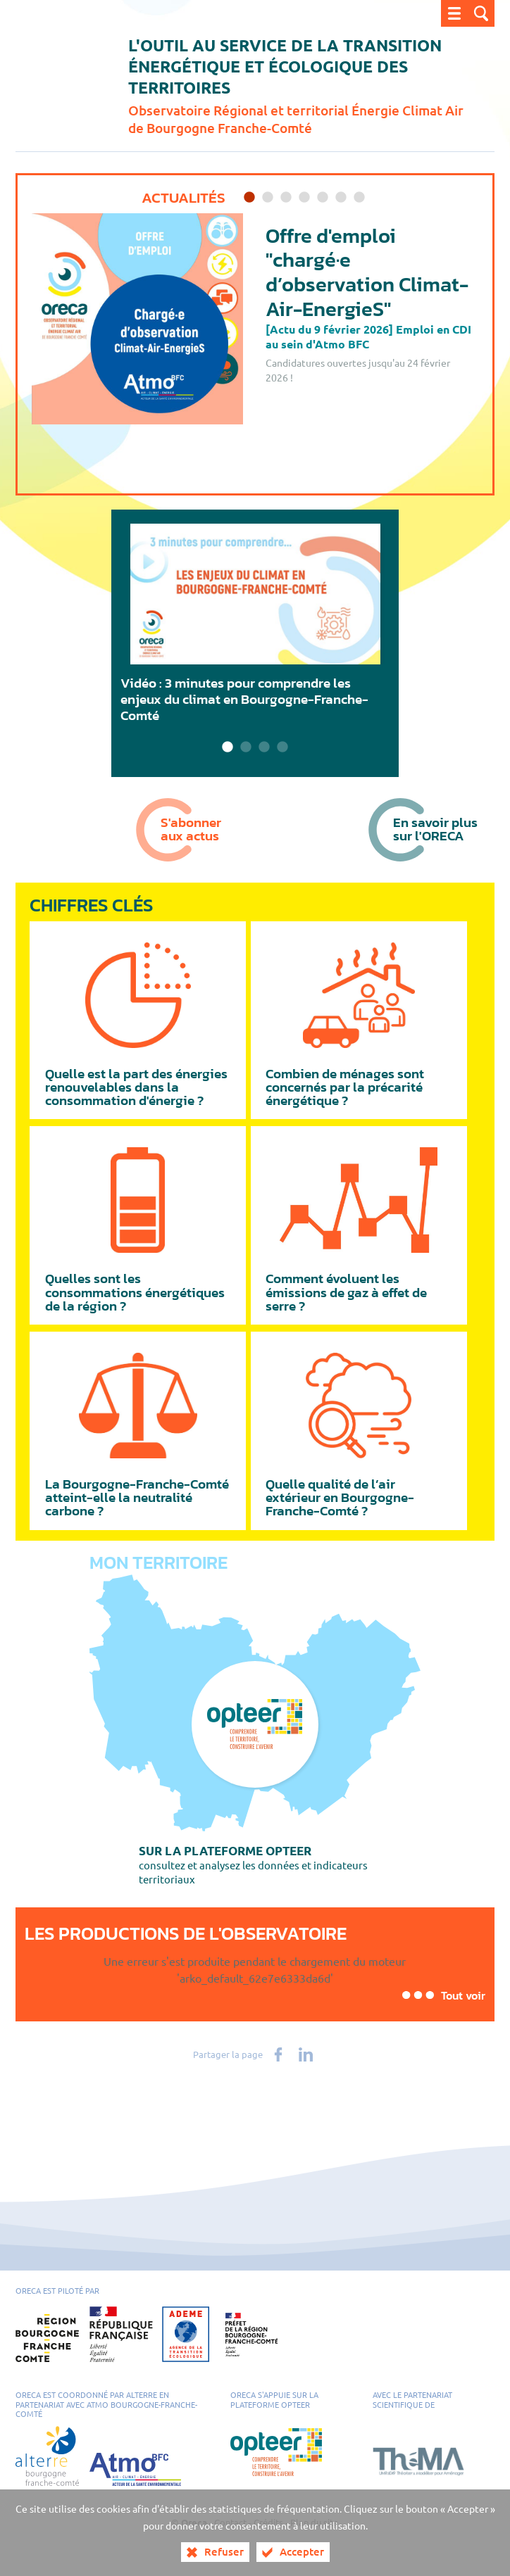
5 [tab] (322, 197)
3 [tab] (286, 197)
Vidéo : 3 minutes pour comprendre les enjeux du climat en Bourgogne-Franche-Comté (244, 699)
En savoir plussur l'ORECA (435, 829)
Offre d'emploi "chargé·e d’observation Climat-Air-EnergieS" (367, 272)
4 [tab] (304, 197)
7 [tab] (359, 197)
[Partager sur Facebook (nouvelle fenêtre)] (278, 2054)
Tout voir (463, 1995)
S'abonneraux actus (191, 829)
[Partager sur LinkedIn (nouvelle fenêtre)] (306, 2054)
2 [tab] (267, 197)
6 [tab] (340, 197)
